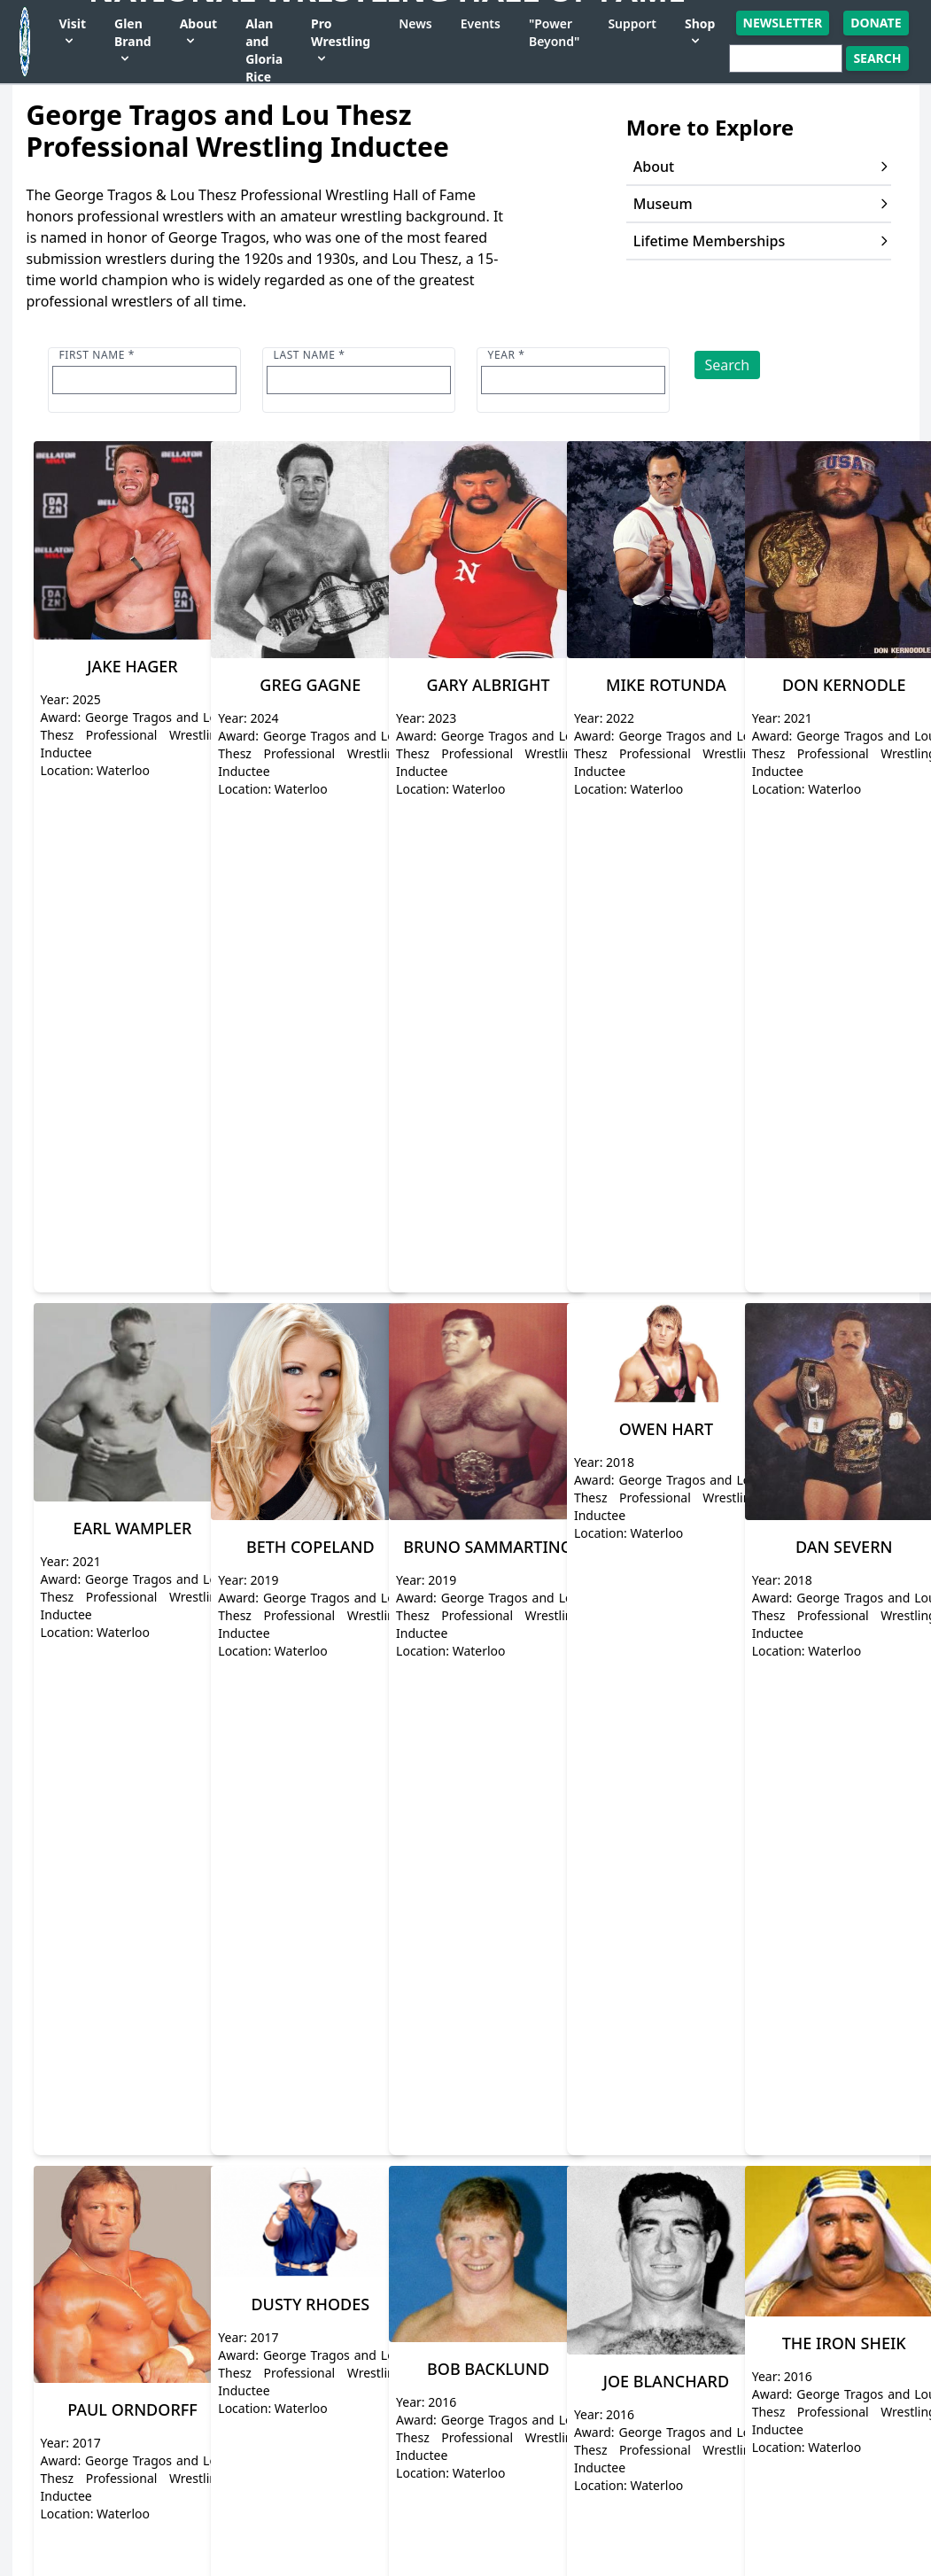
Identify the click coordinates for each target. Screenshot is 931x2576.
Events (480, 23)
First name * (97, 354)
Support (632, 23)
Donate (875, 22)
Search (727, 365)
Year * (506, 354)
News (415, 23)
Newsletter (783, 22)
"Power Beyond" (554, 32)
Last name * (309, 354)
